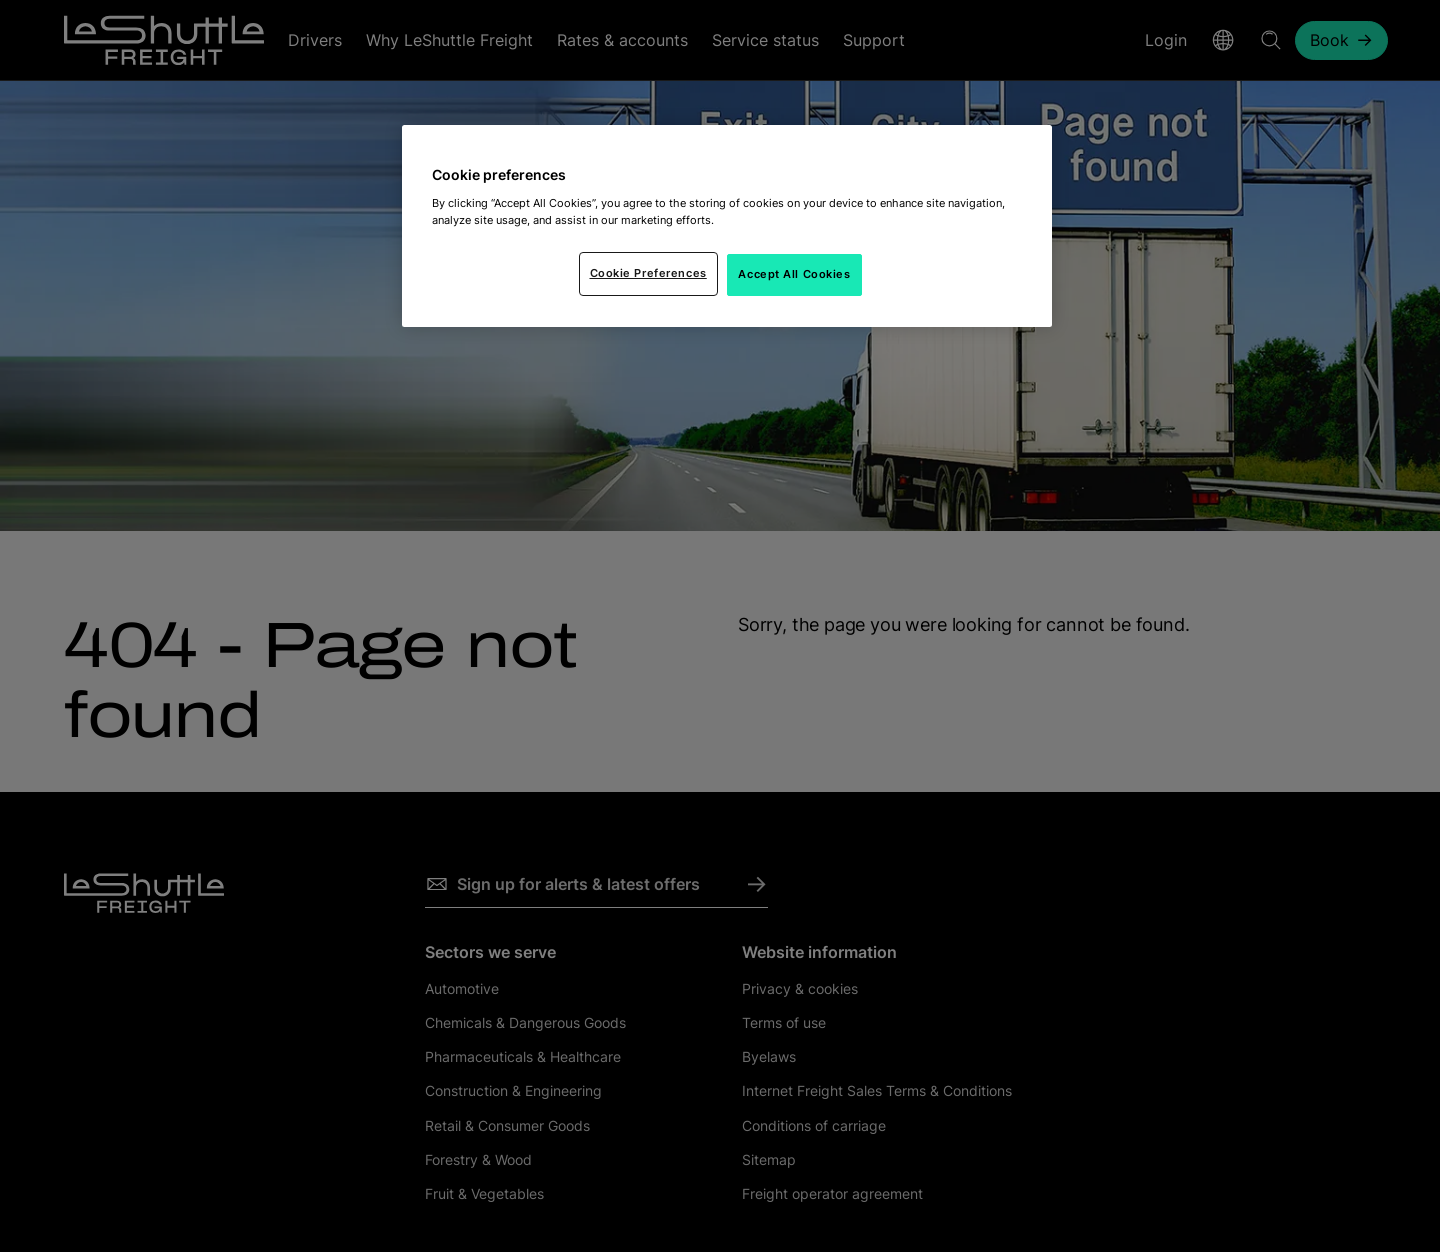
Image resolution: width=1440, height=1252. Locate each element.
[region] (727, 226)
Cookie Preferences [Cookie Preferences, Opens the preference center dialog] (648, 273)
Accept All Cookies (794, 274)
